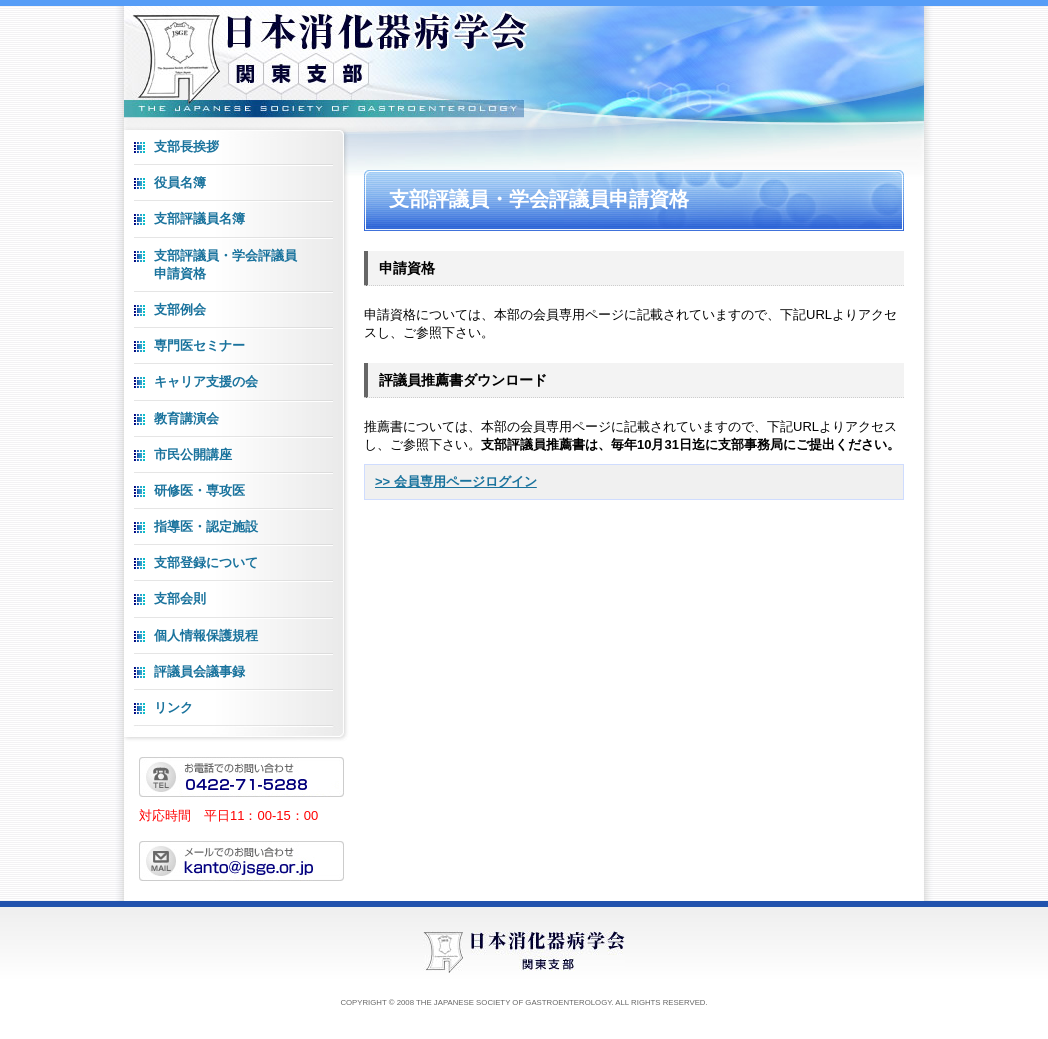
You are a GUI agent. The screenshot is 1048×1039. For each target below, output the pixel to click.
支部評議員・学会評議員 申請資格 (225, 264)
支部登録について (206, 562)
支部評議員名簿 (199, 218)
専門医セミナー (199, 345)
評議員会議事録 (199, 671)
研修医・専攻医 (199, 490)
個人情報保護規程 (206, 635)
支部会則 (180, 598)
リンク (173, 707)
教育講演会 (186, 418)
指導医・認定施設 (206, 526)
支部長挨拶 (186, 146)
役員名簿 (180, 182)
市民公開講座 (193, 454)
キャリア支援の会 (206, 381)
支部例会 (180, 309)
